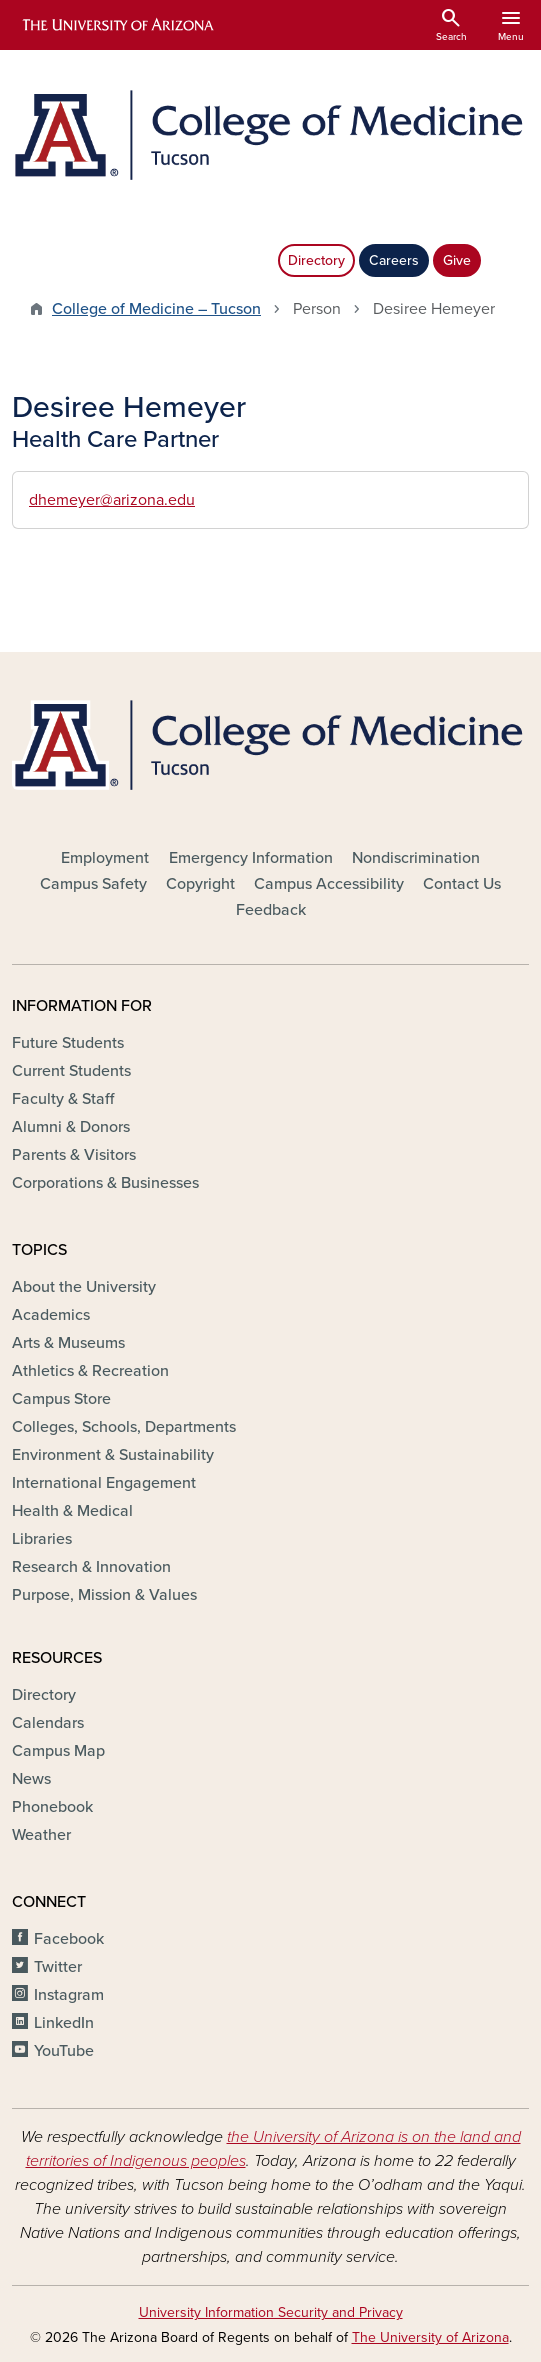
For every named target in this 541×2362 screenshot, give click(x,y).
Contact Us (462, 884)
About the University (84, 1287)
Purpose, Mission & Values (104, 1595)
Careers (394, 260)
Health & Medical (72, 1511)
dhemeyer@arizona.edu (112, 500)
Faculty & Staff (63, 1099)
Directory (316, 260)
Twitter (58, 1967)
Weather (41, 1835)
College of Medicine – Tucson (156, 309)
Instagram (69, 1995)
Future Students (68, 1043)
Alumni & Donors (71, 1127)
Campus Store (61, 1399)
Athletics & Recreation (90, 1371)
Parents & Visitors (74, 1155)
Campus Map (58, 1751)
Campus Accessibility (329, 884)
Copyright (200, 884)
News (31, 1779)
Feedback (271, 910)
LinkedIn (64, 2023)
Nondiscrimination (416, 858)
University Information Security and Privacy (271, 2312)
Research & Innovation (91, 1567)
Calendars (48, 1723)
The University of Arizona (430, 2337)
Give (457, 260)
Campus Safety (93, 884)
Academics (51, 1315)
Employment (105, 858)
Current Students (71, 1071)
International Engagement (104, 1483)
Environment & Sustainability (113, 1455)
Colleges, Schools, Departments (124, 1427)
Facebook (69, 1939)
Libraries (42, 1539)
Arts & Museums (68, 1343)
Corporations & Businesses (105, 1183)
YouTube (64, 2051)
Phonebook (52, 1807)
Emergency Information (251, 858)
